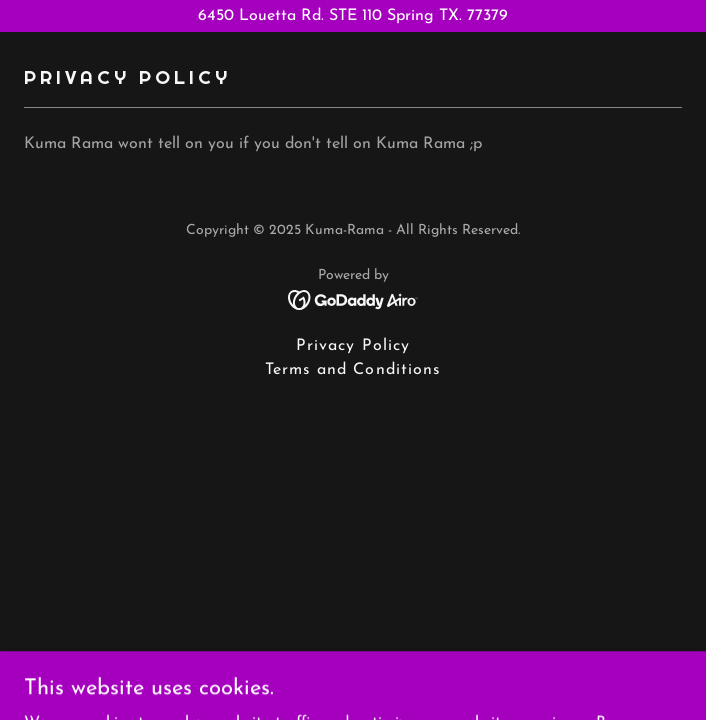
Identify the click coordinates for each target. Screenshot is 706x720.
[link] (353, 299)
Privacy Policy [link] (352, 346)
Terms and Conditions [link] (352, 370)
